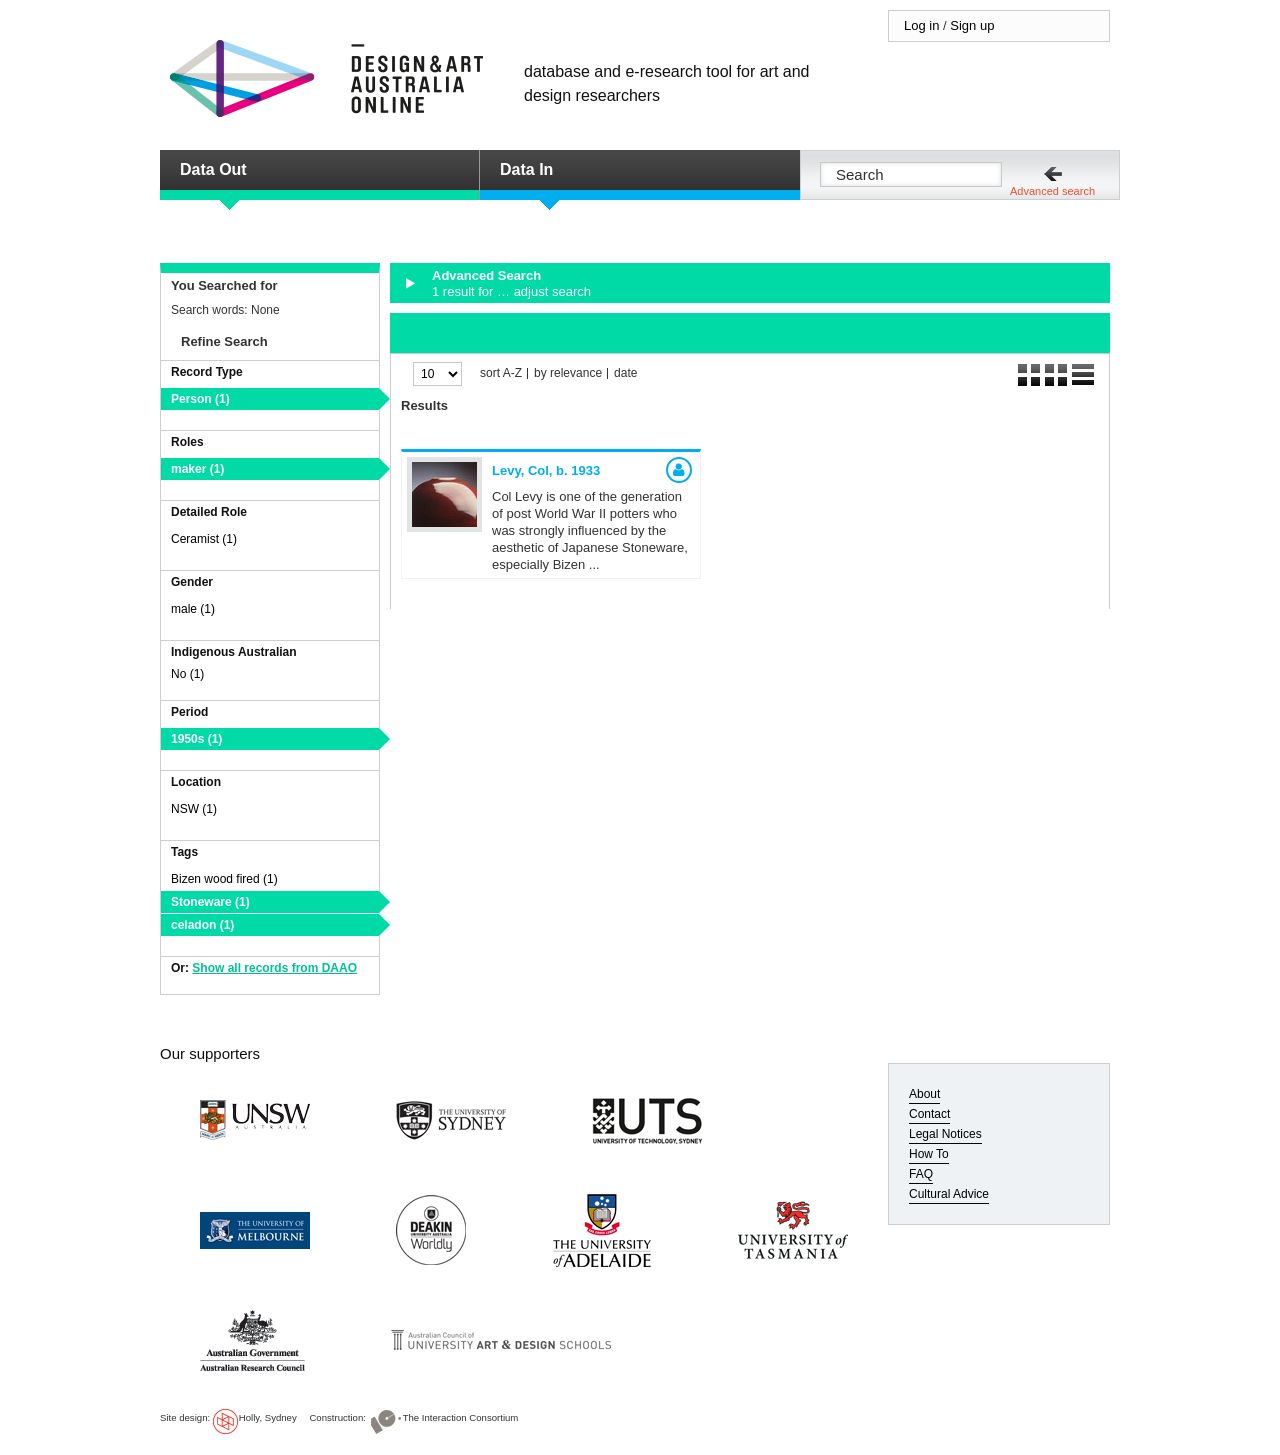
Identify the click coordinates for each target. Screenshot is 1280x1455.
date (625, 373)
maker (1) (197, 469)
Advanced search (1052, 191)
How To (929, 1154)
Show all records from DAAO (274, 968)
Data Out (213, 169)
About (924, 1094)
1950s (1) (196, 739)
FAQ (921, 1174)
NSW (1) (194, 809)
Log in (921, 25)
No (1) (187, 674)
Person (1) (200, 399)
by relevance (568, 373)
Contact (929, 1114)
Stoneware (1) (210, 902)
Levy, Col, (546, 470)
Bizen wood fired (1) (224, 879)
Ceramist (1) (204, 539)
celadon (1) (202, 925)
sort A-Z (501, 373)
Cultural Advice (949, 1194)
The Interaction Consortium (461, 1417)
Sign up (972, 25)
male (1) (193, 609)
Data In (526, 169)
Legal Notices (945, 1134)
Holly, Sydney (268, 1417)
